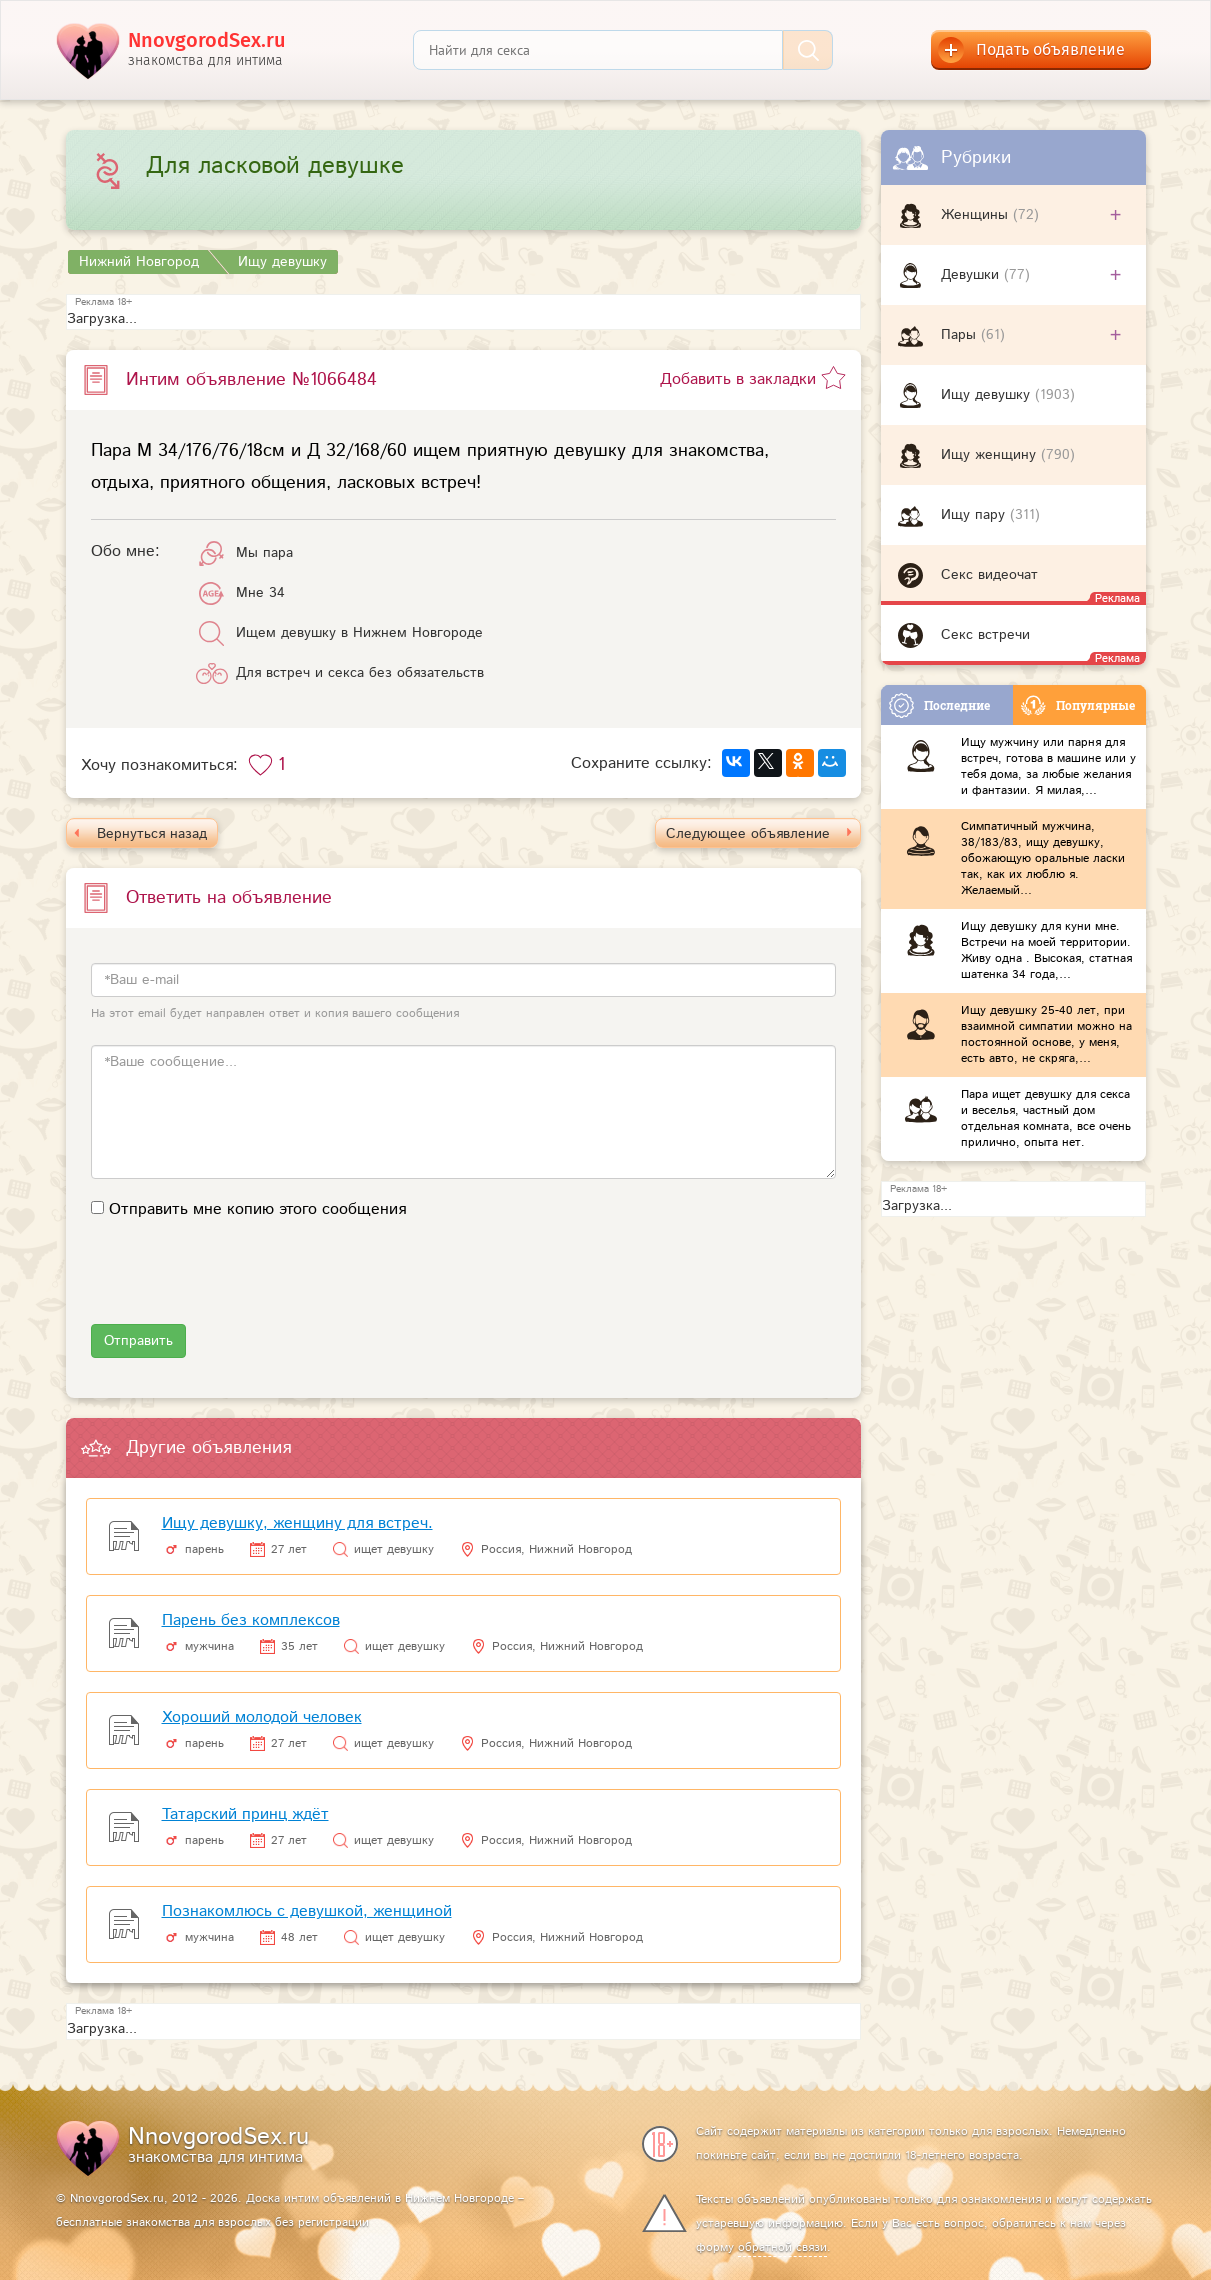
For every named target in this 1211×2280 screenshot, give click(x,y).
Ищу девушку (988, 395)
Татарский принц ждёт (245, 1814)
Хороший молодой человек (262, 1717)
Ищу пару (975, 515)
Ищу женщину (991, 455)
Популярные (1078, 705)
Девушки (972, 275)
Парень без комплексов (251, 1620)
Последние (939, 705)
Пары (961, 335)
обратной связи (782, 2247)
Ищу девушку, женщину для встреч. (297, 1523)
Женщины (977, 215)
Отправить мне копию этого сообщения (257, 1209)
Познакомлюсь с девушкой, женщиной (307, 1911)
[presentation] (243, 1285)
